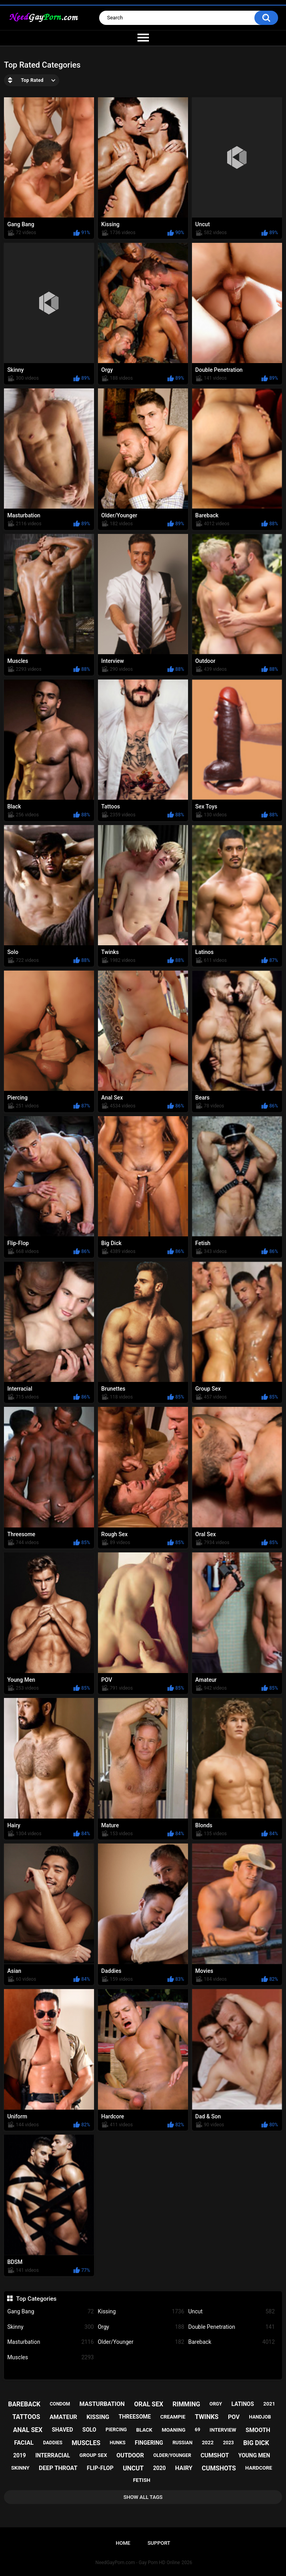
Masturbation (50, 2342)
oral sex (148, 2404)
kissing (98, 2417)
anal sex (28, 2430)
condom (60, 2404)
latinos (242, 2404)
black (144, 2430)
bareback (24, 2404)
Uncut (231, 2311)
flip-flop (100, 2468)
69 (197, 2429)
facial (24, 2442)
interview (223, 2430)
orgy (215, 2404)
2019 (19, 2455)
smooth (258, 2430)
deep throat (58, 2468)
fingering (149, 2443)
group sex (93, 2455)
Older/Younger (141, 2342)
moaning (173, 2430)
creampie (173, 2417)
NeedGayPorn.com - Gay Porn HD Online (138, 2562)
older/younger (172, 2455)
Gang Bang (50, 2311)
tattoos (26, 2417)
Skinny (50, 2327)
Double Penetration (231, 2327)
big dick (256, 2443)
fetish (142, 2480)
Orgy (141, 2327)
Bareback (231, 2342)
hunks (118, 2442)
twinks (206, 2417)
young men (254, 2455)
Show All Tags (143, 2497)
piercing (116, 2429)
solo (89, 2429)
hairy (183, 2468)
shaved (62, 2429)
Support (158, 2543)
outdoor (130, 2455)
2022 (208, 2442)
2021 (269, 2404)
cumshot (215, 2455)
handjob (260, 2417)
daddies (52, 2442)
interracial (52, 2455)
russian (183, 2442)
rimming (186, 2404)
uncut (133, 2468)
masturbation (102, 2404)
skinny (20, 2468)
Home (123, 2543)
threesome (135, 2416)
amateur (63, 2417)
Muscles (50, 2357)
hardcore (258, 2468)
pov (234, 2417)
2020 (159, 2468)
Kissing (141, 2311)
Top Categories (36, 2298)
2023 (228, 2442)
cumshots (219, 2468)
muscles (86, 2443)
